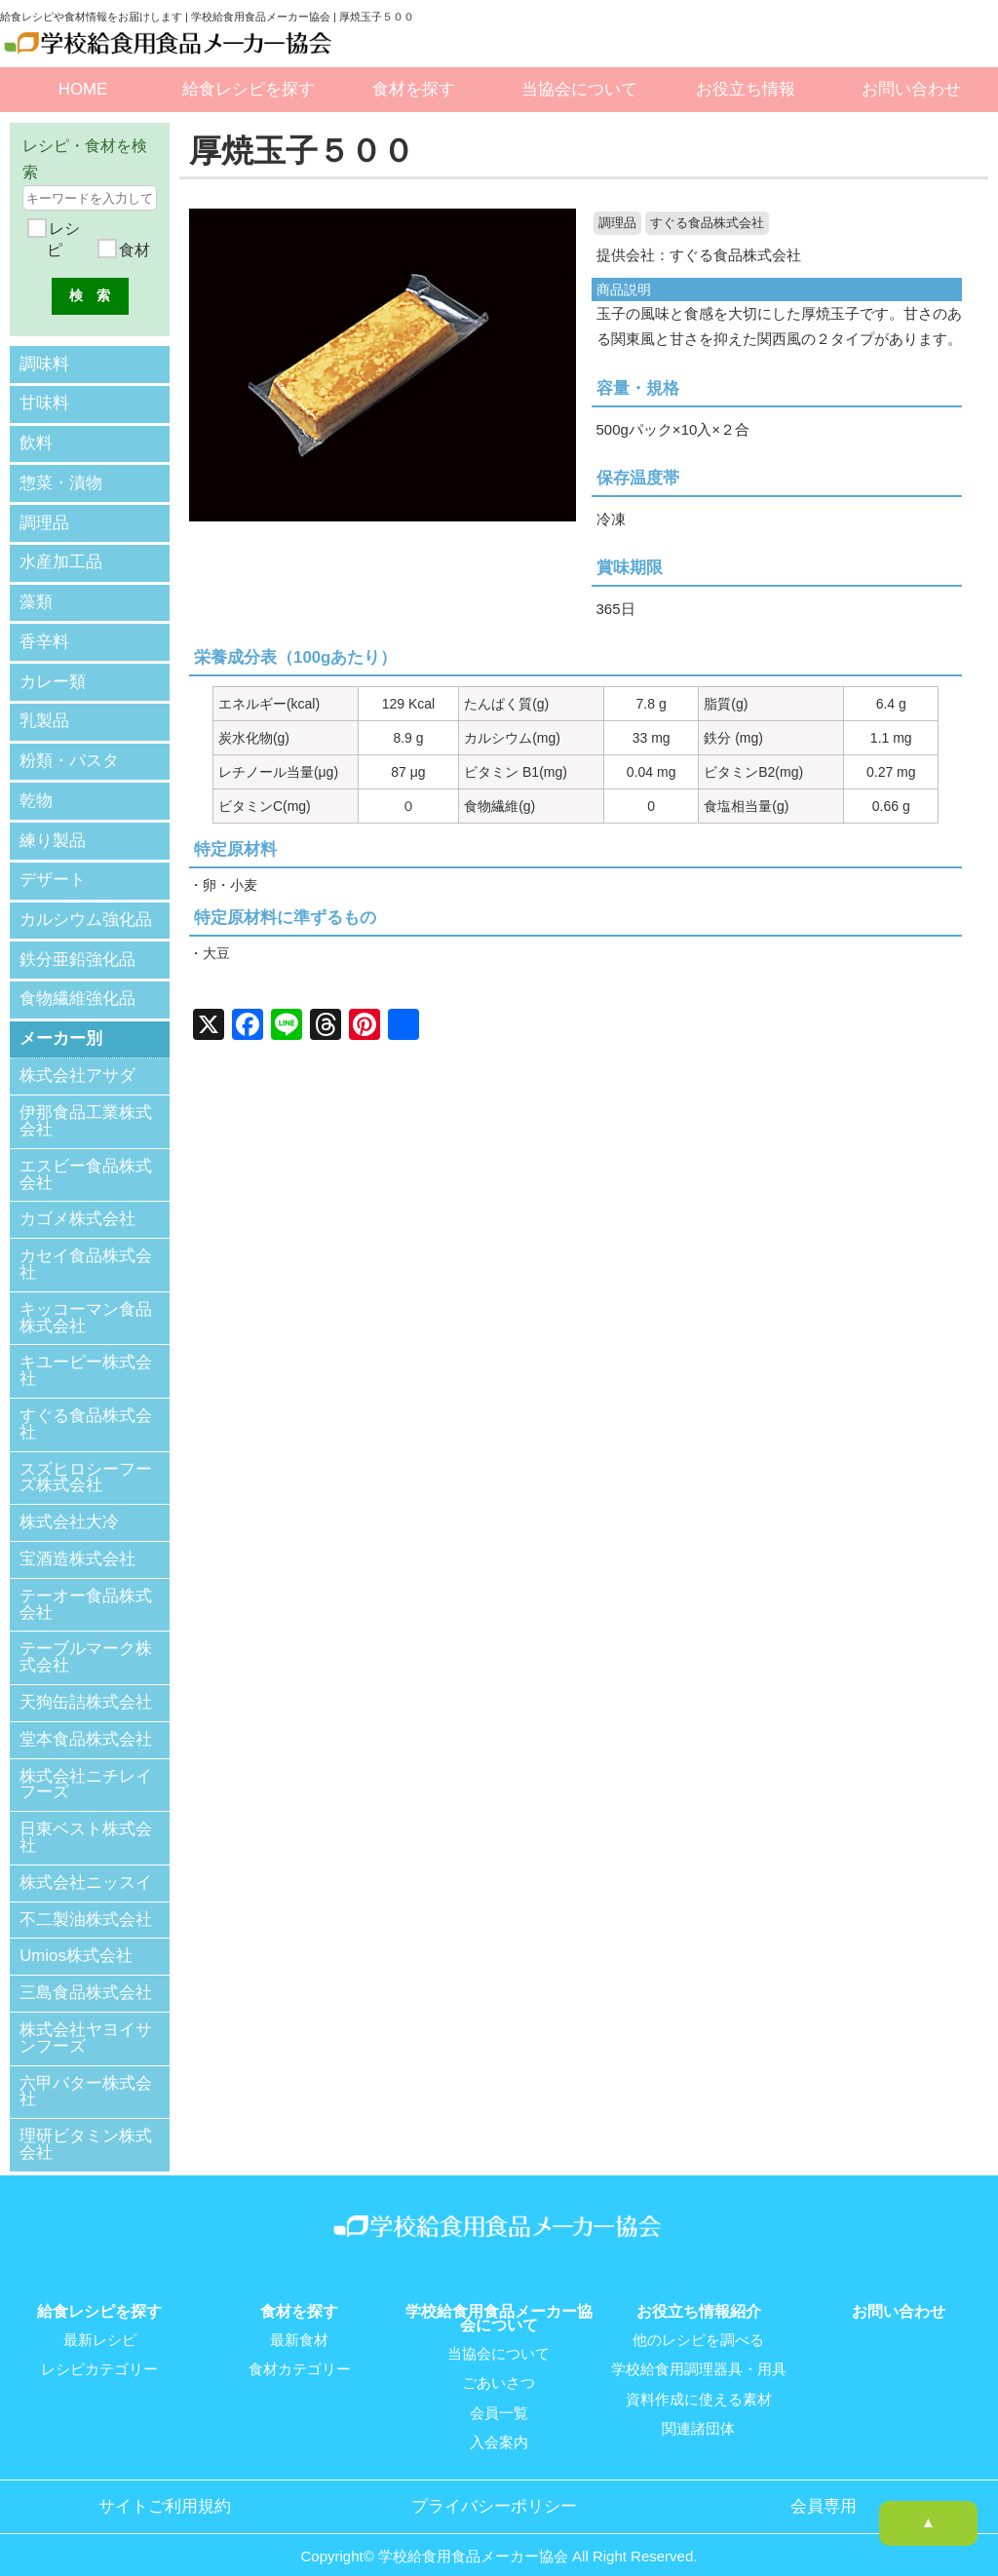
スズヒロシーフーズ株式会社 (85, 1462)
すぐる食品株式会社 (707, 223)
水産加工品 (60, 557)
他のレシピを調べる (698, 2324)
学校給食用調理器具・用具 (699, 2354)
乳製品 (44, 712)
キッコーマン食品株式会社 (85, 1302)
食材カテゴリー (300, 2354)
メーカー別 (60, 1023)
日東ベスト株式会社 (85, 1821)
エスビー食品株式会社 (85, 1158)
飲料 (36, 441)
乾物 (36, 790)
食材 (132, 250)
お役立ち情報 (745, 89)
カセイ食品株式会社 (85, 1248)
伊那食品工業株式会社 (85, 1105)
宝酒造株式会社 (77, 1543)
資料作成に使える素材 (699, 2383)
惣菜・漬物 (60, 480)
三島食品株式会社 (85, 1977)
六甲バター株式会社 (85, 2076)
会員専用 (823, 2489)
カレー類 (52, 674)
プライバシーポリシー (494, 2489)
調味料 (44, 363)
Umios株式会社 (76, 1940)
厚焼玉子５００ (305, 151)
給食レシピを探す (248, 89)
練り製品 (52, 829)
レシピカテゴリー (99, 2354)
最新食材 (299, 2324)
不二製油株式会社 (85, 1904)
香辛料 (44, 635)
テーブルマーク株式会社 (85, 1642)
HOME (82, 89)
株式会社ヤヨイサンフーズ (85, 2022)
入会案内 (499, 2426)
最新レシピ (99, 2324)
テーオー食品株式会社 (85, 1588)
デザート (52, 868)
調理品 (617, 223)
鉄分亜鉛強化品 (77, 945)
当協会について (579, 89)
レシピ (62, 239)
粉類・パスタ (69, 751)
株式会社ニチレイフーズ (85, 1769)
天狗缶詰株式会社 (85, 1686)
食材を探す (413, 89)
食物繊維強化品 (77, 984)
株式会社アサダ (77, 1061)
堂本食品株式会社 (85, 1723)
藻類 (36, 596)
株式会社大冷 (69, 1506)
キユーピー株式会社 (85, 1355)
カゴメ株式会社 (77, 1204)
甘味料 (44, 402)
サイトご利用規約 (164, 2489)
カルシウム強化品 (85, 906)
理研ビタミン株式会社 (85, 2128)
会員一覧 (499, 2396)
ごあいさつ (498, 2367)
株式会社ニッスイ (85, 1867)
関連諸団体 (698, 2412)
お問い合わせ (911, 89)
